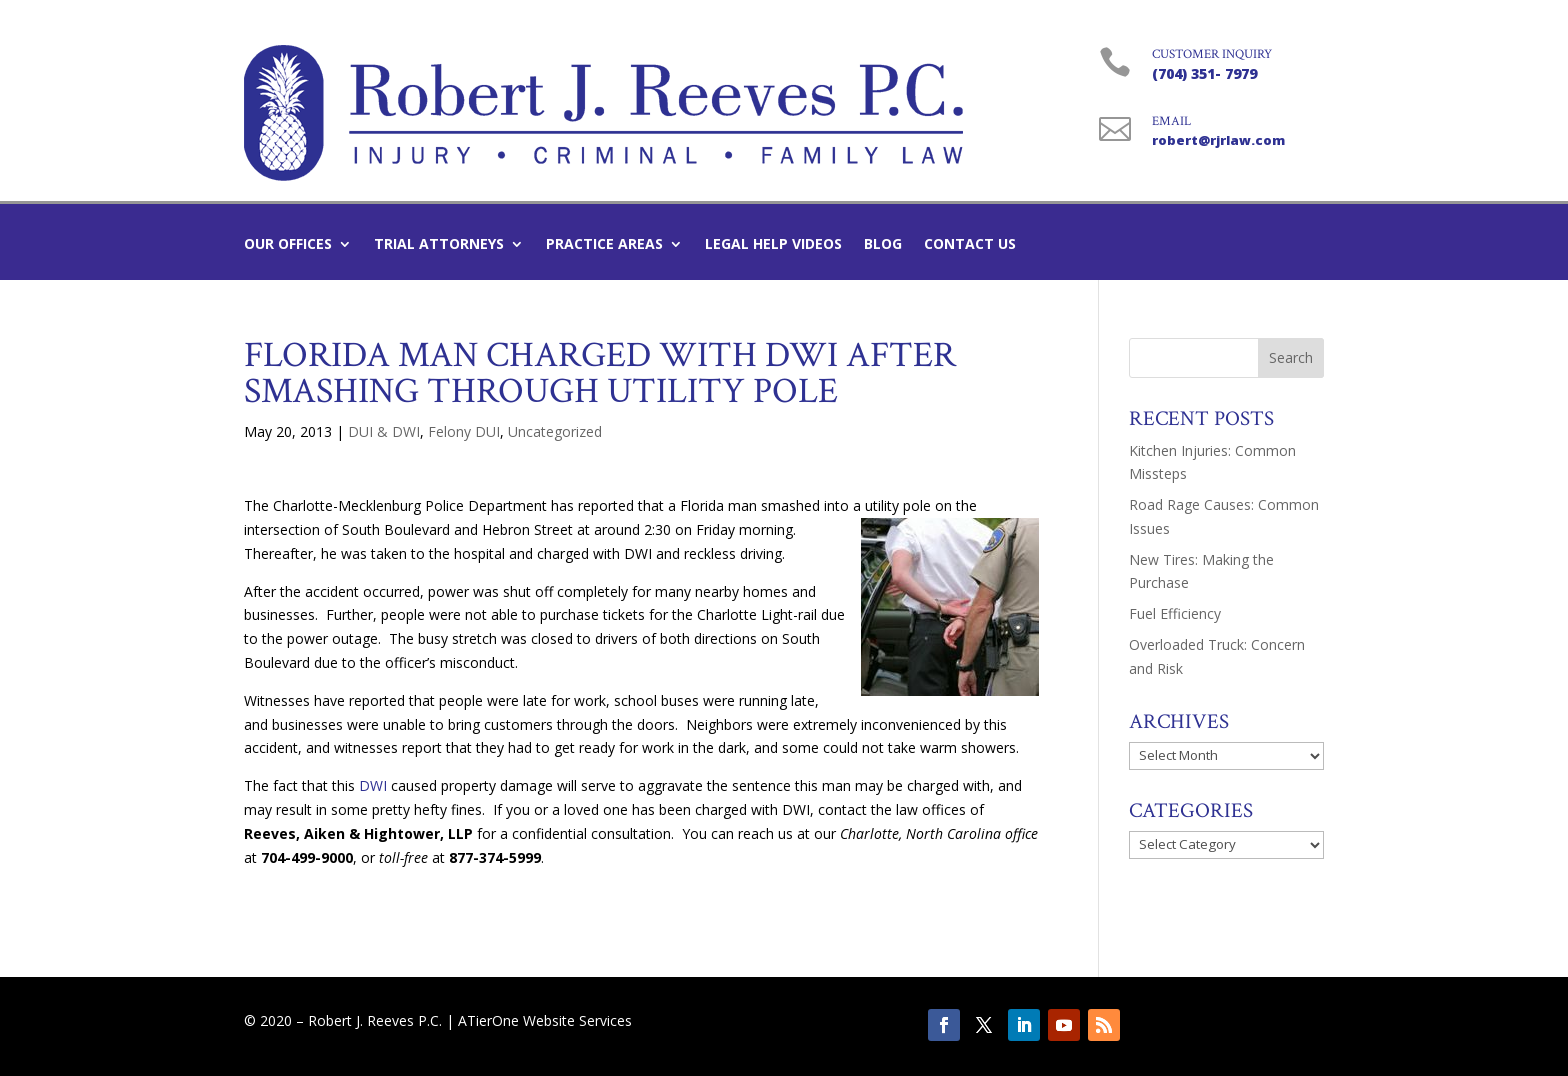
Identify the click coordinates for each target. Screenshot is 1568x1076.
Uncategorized (555, 431)
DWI (373, 785)
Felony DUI (464, 431)
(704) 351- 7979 (1204, 73)
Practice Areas (604, 245)
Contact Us (970, 245)
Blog (883, 245)
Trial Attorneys (439, 245)
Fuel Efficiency (1175, 613)
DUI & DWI (384, 431)
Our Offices (288, 245)
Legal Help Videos (773, 245)
